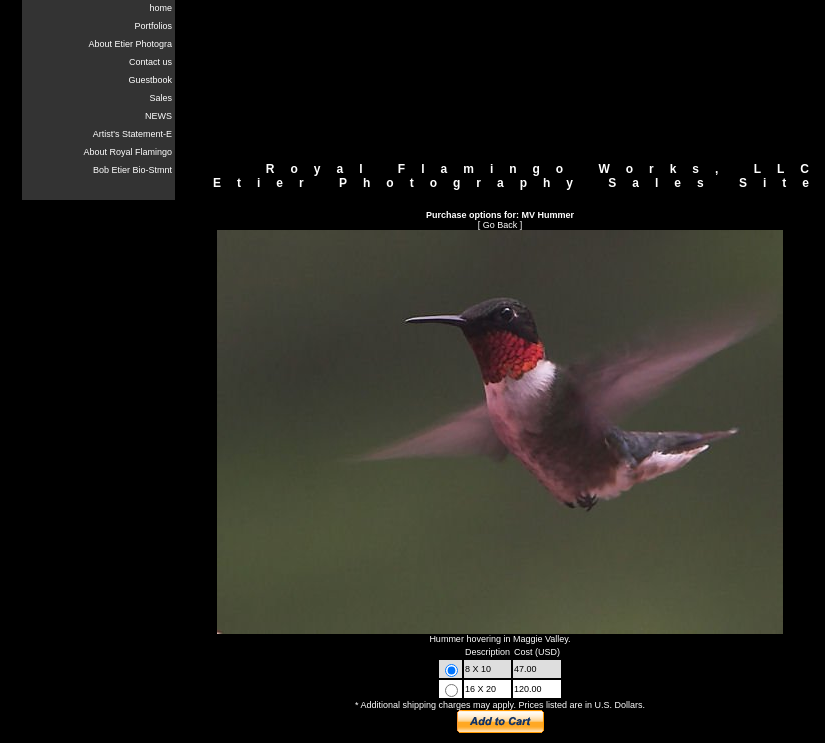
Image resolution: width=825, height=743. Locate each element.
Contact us (150, 62)
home (160, 8)
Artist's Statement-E (132, 134)
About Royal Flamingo (127, 152)
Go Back (500, 225)
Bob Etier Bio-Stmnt (132, 170)
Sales (160, 98)
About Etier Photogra (130, 44)
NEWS (158, 116)
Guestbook (150, 80)
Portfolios (153, 26)
